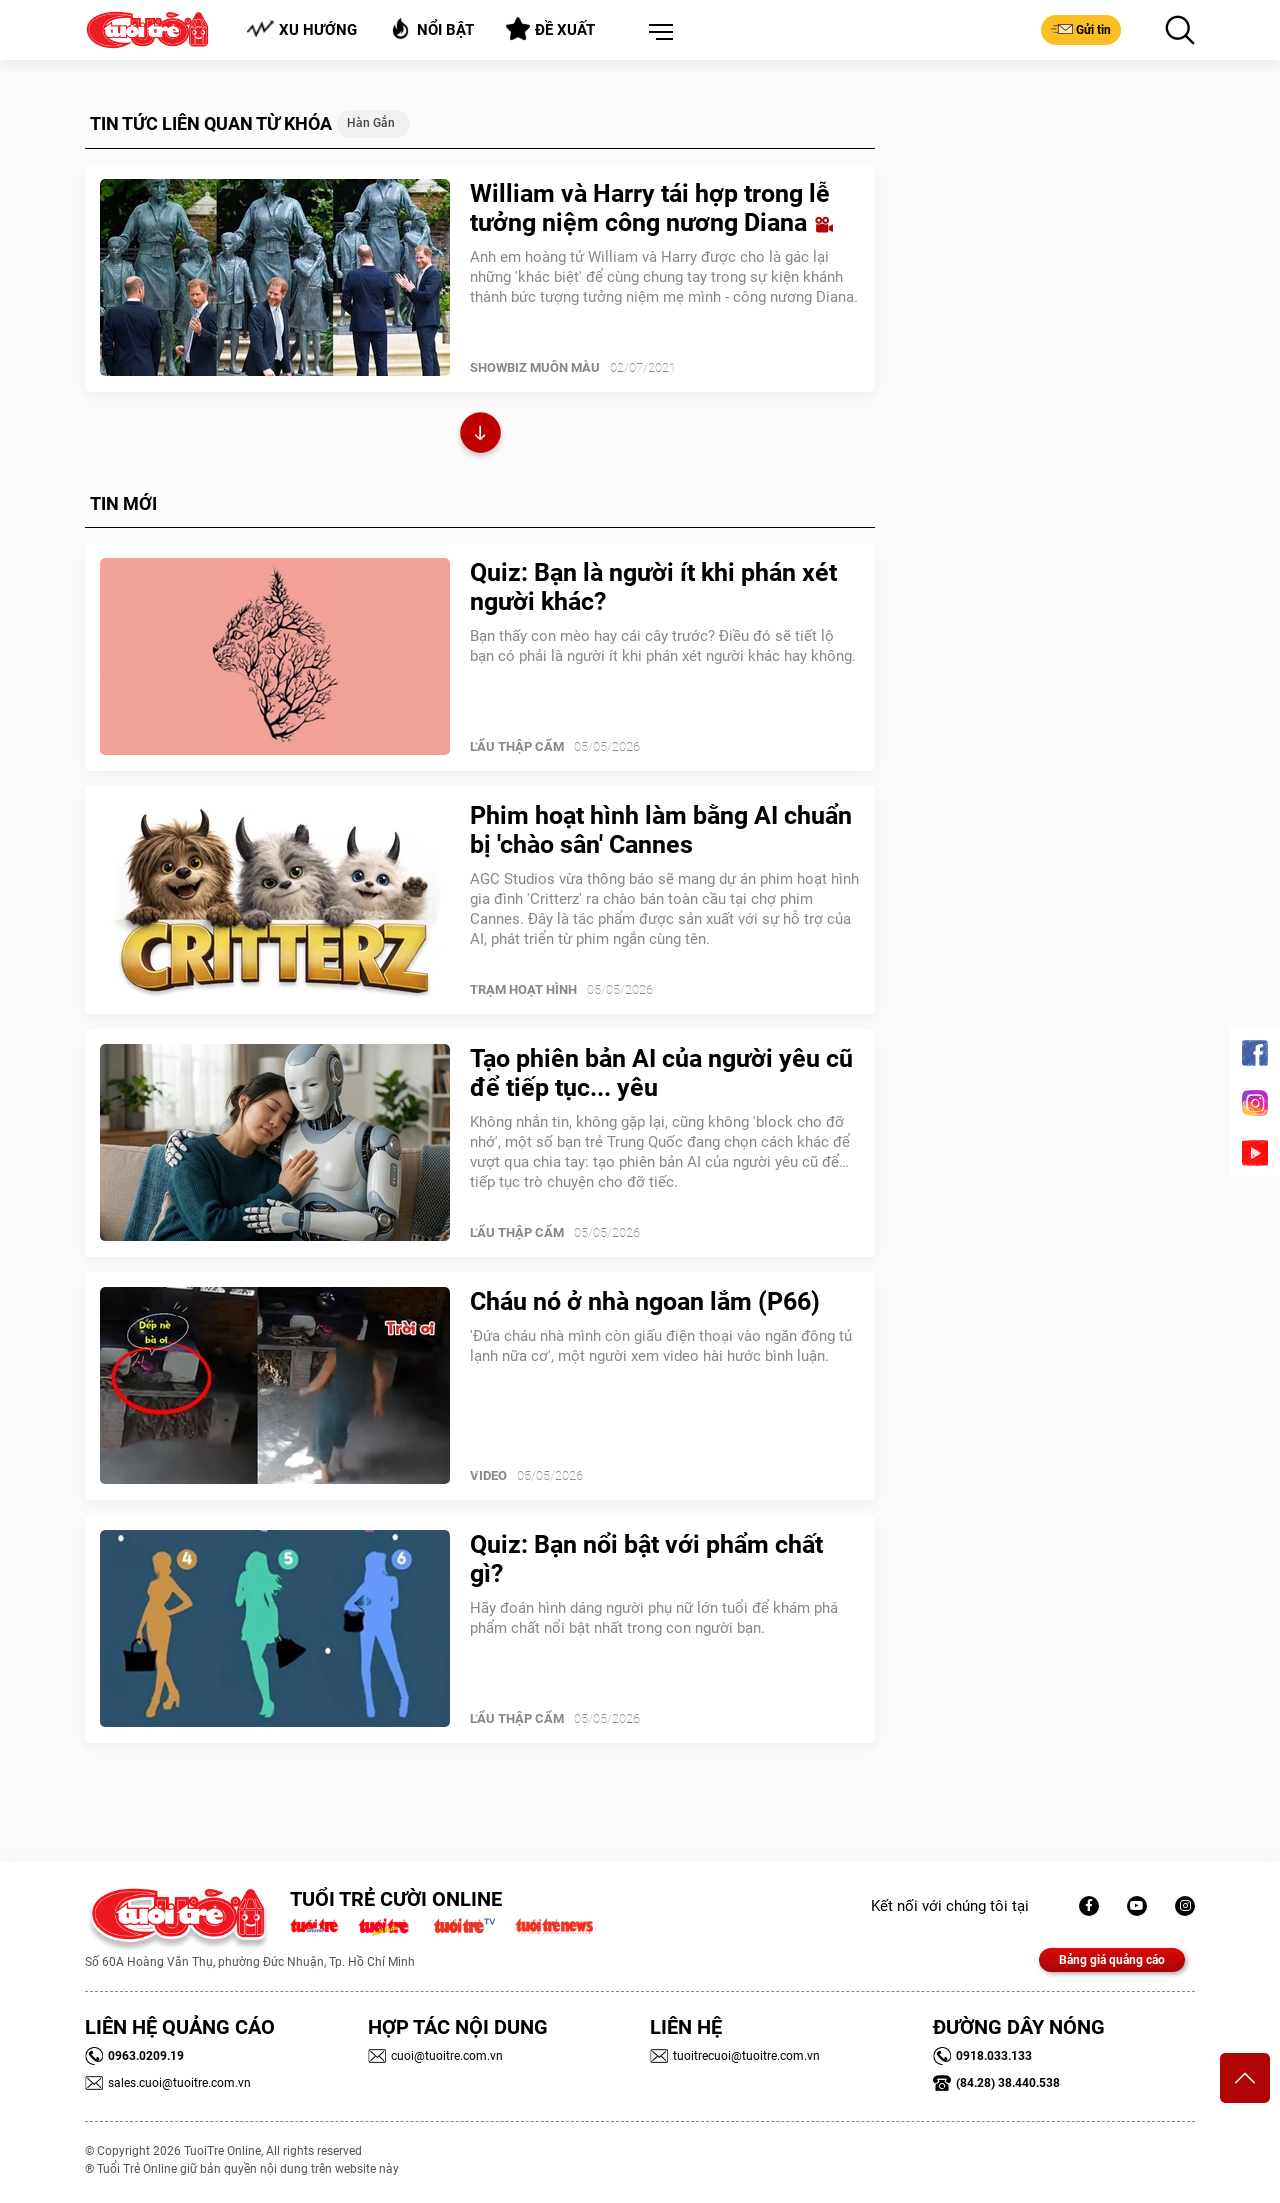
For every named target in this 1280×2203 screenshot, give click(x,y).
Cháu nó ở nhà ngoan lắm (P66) (645, 1301)
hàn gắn (371, 123)
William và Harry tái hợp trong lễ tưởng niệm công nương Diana (651, 208)
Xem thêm (480, 435)
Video (488, 1475)
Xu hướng (301, 29)
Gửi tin (1081, 29)
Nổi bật (431, 28)
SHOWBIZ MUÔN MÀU (535, 367)
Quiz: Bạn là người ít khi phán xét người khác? (653, 587)
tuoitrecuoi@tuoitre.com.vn (735, 2056)
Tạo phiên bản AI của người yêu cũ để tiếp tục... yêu (661, 1073)
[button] (657, 33)
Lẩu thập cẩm (517, 746)
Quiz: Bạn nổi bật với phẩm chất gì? (646, 1559)
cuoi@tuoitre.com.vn (435, 2056)
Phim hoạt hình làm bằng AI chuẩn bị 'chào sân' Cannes (661, 830)
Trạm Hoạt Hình (523, 989)
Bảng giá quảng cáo (1112, 1960)
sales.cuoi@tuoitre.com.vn (168, 2083)
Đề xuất (550, 29)
